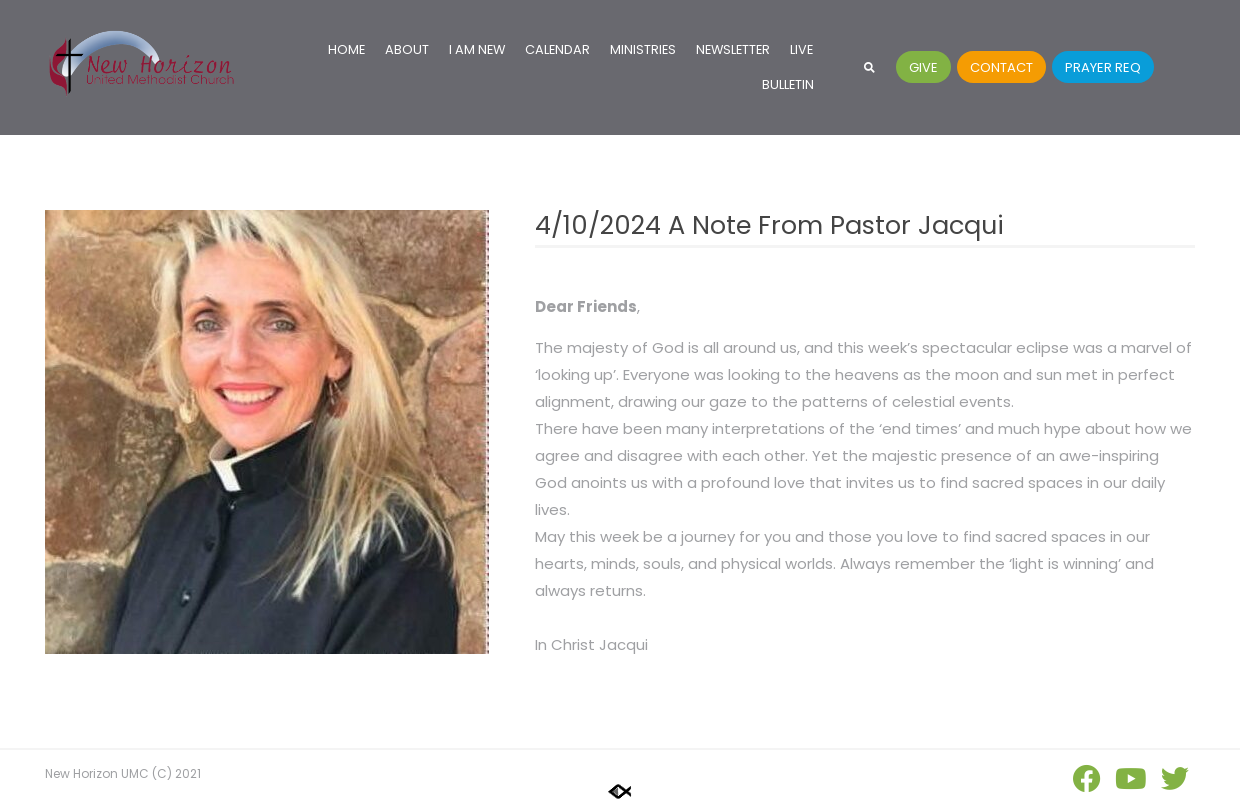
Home (346, 49)
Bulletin (788, 84)
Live (801, 49)
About (407, 49)
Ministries (643, 49)
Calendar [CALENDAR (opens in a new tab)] (557, 49)
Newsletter (733, 49)
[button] (869, 67)
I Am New (477, 49)
